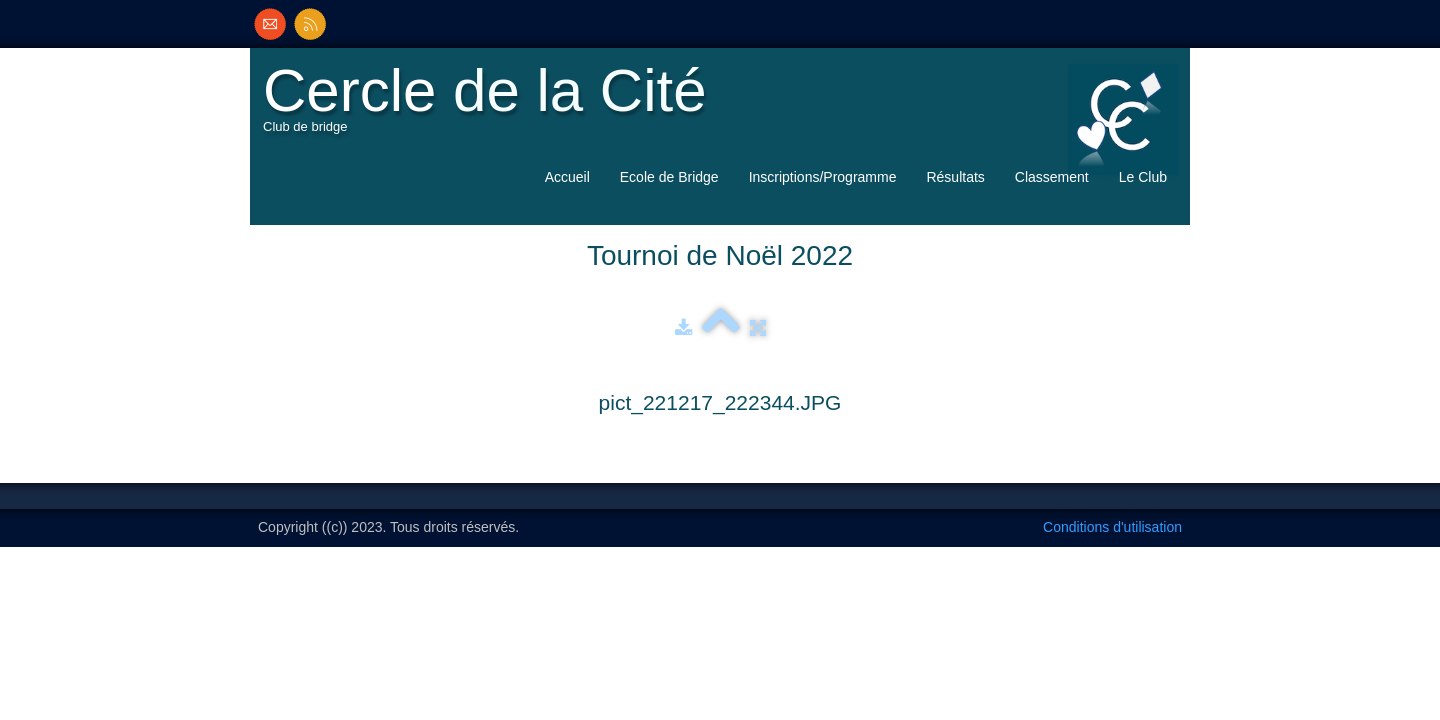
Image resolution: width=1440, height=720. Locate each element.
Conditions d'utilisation (1112, 527)
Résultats (955, 177)
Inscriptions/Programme (823, 177)
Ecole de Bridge (669, 177)
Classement (1052, 177)
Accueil (567, 177)
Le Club (1143, 177)
